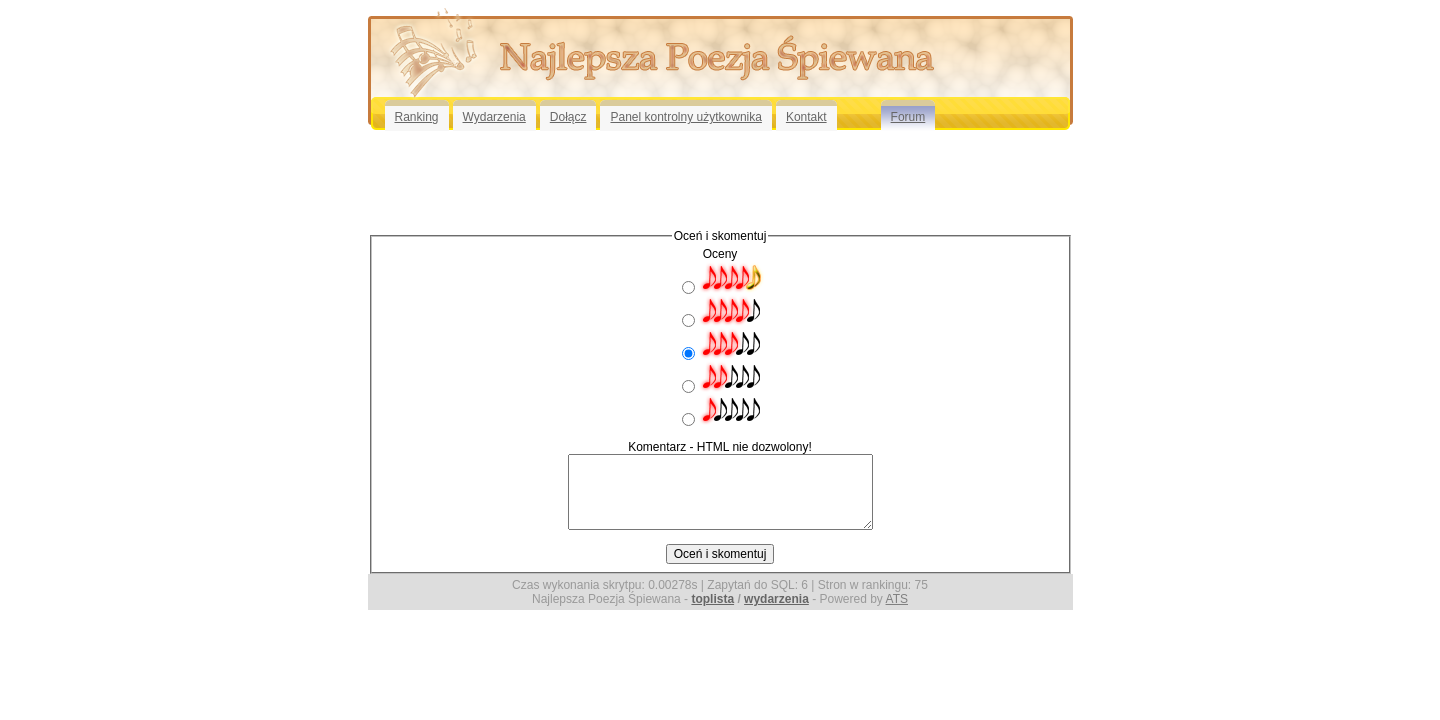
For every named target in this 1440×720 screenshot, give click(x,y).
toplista (712, 599)
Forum (908, 117)
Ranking (417, 117)
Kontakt (806, 117)
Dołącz (568, 117)
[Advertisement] (720, 179)
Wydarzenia (494, 117)
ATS (897, 599)
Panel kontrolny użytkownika (685, 117)
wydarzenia (776, 599)
